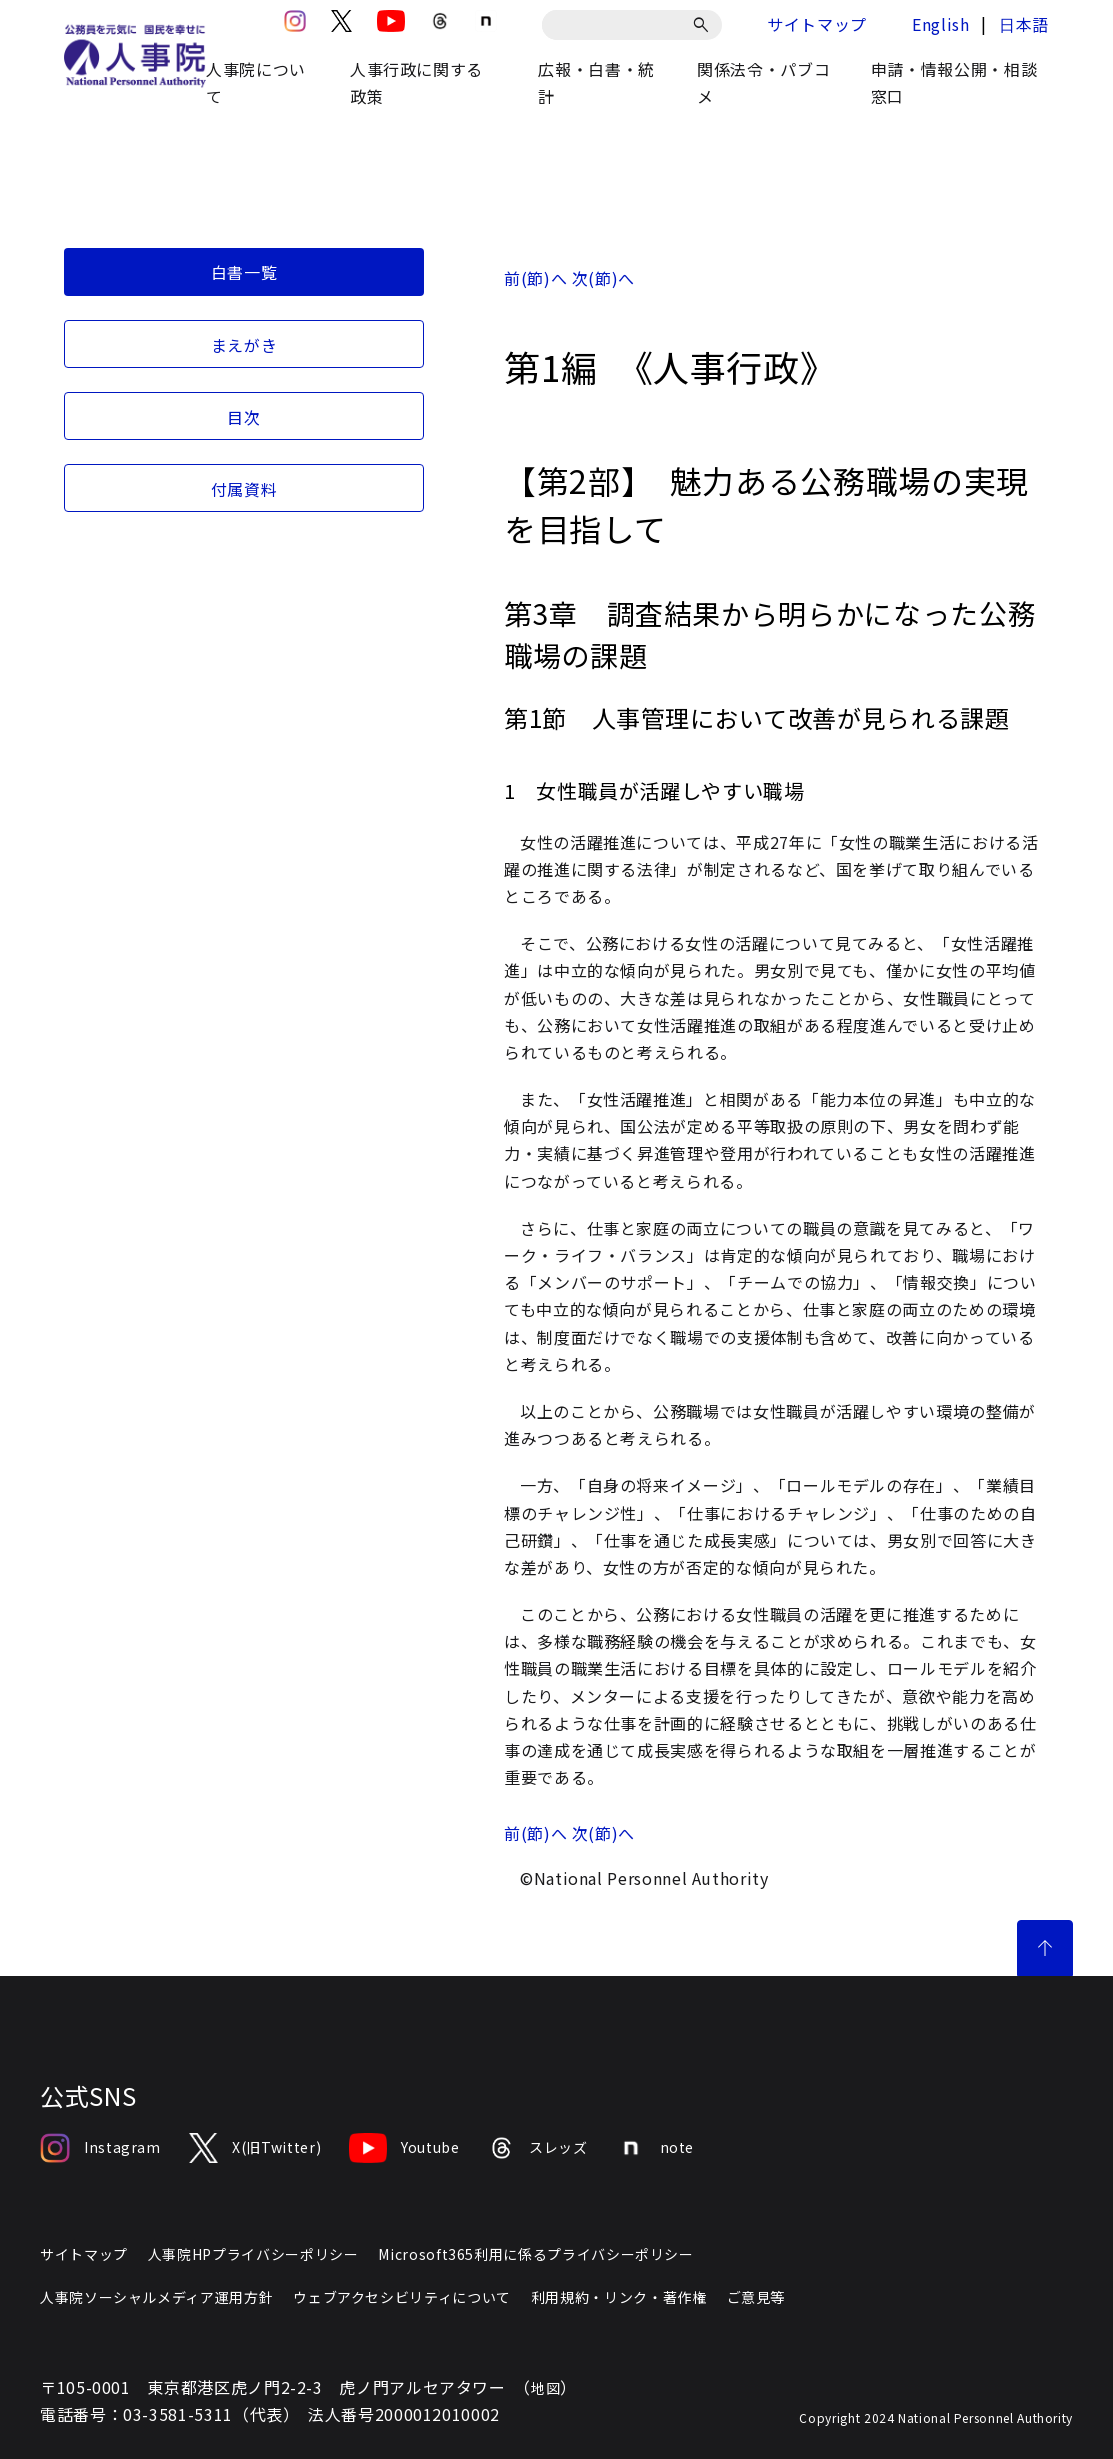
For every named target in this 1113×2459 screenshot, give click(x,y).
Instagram (100, 2148)
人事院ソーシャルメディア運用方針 (156, 2297)
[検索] (704, 25)
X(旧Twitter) (255, 2148)
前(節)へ (535, 278)
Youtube (404, 2148)
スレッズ (538, 2148)
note (655, 2148)
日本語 (1024, 24)
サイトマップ (817, 24)
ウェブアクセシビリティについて (402, 2297)
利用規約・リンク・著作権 (619, 2297)
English (940, 24)
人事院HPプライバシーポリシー (253, 2254)
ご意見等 (756, 2297)
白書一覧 (244, 272)
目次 (243, 417)
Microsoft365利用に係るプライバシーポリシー (535, 2254)
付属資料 (244, 489)
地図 (545, 2388)
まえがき (244, 345)
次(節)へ (603, 278)
